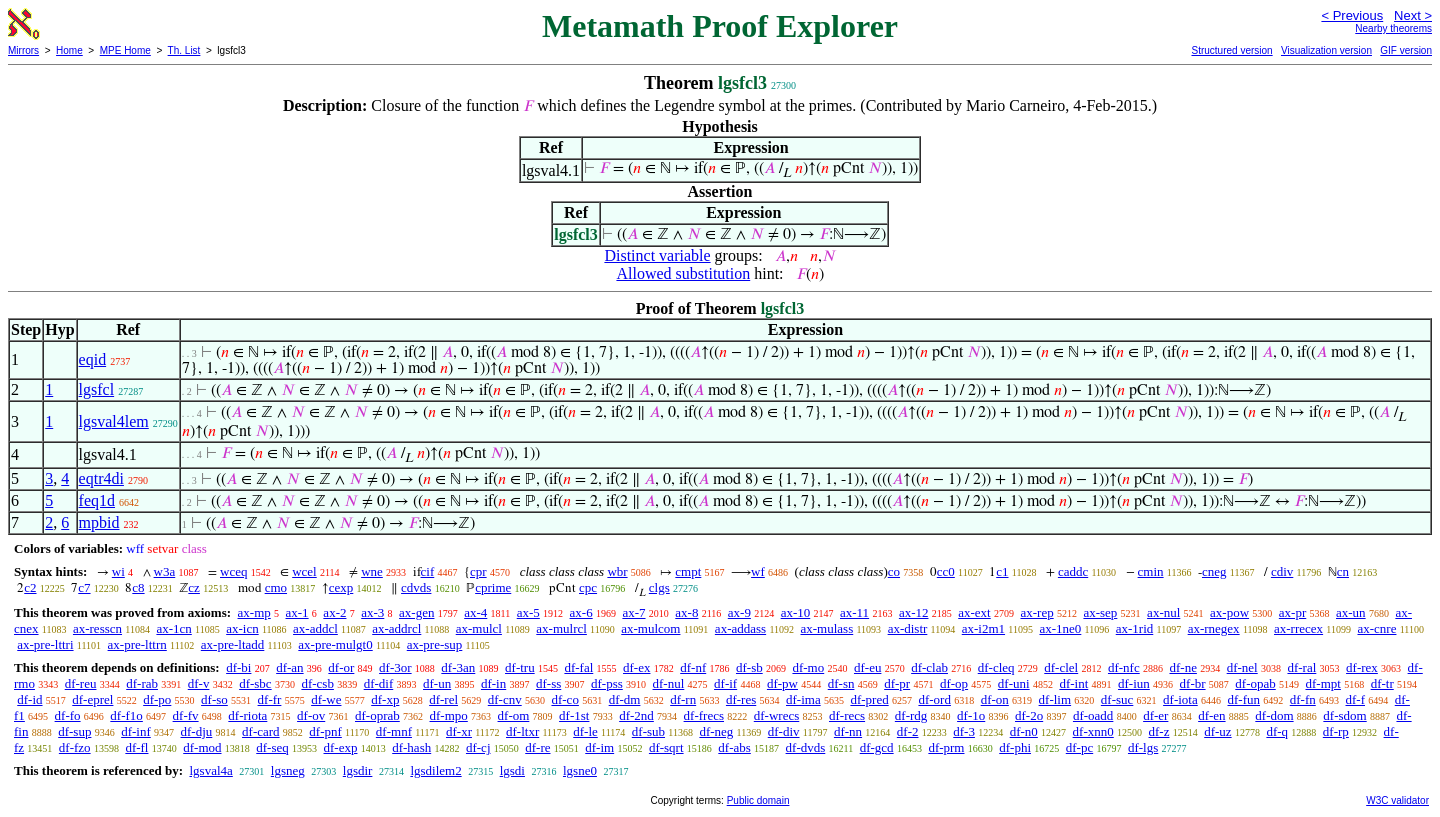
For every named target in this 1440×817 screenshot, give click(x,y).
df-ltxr (522, 731)
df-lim (1055, 699)
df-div (784, 731)
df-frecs (704, 715)
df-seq (272, 747)
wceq (233, 571)
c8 (138, 587)
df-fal (578, 667)
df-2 (908, 731)
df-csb (317, 683)
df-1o (971, 715)
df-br (1193, 683)
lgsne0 (580, 770)
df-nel (1242, 667)
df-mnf (394, 731)
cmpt (688, 571)
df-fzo (75, 747)
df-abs (734, 747)
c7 (84, 587)
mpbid (99, 522)
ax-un (1351, 612)
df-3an (458, 667)
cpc (588, 587)
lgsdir (358, 770)
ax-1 (297, 612)
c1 (1002, 571)
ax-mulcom (650, 628)
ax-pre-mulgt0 (335, 644)
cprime (493, 587)
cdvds (416, 587)
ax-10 (796, 612)
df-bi (238, 667)
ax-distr (908, 628)
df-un (437, 683)
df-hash (411, 747)
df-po (157, 699)
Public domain (758, 800)
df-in (493, 683)
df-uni (1014, 683)
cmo (276, 587)
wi (118, 571)
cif (428, 571)
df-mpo (449, 715)
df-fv (186, 715)
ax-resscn (97, 628)
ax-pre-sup (435, 644)
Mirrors (23, 50)
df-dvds (806, 747)
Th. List (184, 50)
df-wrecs (776, 715)
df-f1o (126, 715)
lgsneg (288, 770)
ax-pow (1229, 612)
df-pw (782, 683)
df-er (1155, 715)
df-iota (1180, 699)
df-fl (136, 747)
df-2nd (636, 715)
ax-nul (1163, 612)
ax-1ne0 (1060, 628)
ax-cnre (1376, 628)
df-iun (1134, 683)
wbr (617, 571)
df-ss (548, 683)
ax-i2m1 (983, 628)
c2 (30, 587)
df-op (954, 683)
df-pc (1079, 747)
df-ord (934, 699)
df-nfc (1124, 667)
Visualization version (1326, 50)
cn (1343, 571)
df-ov (311, 715)
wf (758, 571)
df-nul (669, 683)
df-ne (1182, 667)
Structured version (1231, 50)
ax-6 (581, 612)
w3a (165, 571)
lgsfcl (97, 389)
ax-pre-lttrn (137, 644)
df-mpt (1323, 683)
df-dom (1274, 715)
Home (69, 50)
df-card (261, 731)
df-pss (607, 683)
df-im (599, 747)
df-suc (1117, 699)
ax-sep (1100, 612)
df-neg (716, 731)
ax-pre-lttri (45, 644)
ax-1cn (173, 628)
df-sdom (1344, 715)
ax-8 (686, 612)
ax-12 (914, 612)
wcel (304, 571)
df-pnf (325, 731)
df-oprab (377, 715)
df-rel (443, 699)
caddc (1073, 571)
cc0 (946, 571)
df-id (29, 699)
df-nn (848, 731)
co (894, 571)
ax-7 (633, 612)
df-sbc (255, 683)
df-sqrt (666, 747)
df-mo (808, 667)
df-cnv (505, 699)
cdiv (1282, 571)
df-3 (964, 731)
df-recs (847, 715)
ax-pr (1292, 612)
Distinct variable (657, 255)
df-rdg (911, 715)
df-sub (648, 731)
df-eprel (92, 699)
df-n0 (1024, 731)
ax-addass (740, 628)
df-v (199, 683)
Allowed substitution (683, 273)
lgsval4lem (114, 421)
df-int (1073, 683)
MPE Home (125, 50)
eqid (93, 359)
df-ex (636, 667)
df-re (537, 747)
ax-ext (974, 612)
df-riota (247, 715)
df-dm (625, 699)
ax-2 (334, 612)
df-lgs (1143, 747)
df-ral (1301, 667)
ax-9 (739, 612)
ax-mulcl (479, 628)
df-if (725, 683)
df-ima (803, 699)
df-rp (1336, 731)
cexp (341, 587)
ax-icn (242, 628)
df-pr (897, 683)
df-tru (520, 667)
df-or (341, 667)
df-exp (341, 747)
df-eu (867, 667)
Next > (1413, 15)
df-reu (81, 683)
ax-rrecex (1298, 628)
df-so (214, 699)
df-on (995, 699)
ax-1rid (1135, 628)
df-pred (869, 699)
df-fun (1244, 699)
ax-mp (254, 612)
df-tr (1382, 683)
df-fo (68, 715)
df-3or (395, 667)
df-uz (1217, 731)
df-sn (841, 683)
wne (372, 571)
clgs (659, 587)
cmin (1151, 571)
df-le (585, 731)
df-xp (385, 699)
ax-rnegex (1214, 628)
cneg (1214, 571)
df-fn (1303, 699)
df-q (1277, 731)
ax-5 (528, 612)
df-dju (197, 731)
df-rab (142, 683)
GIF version (1406, 50)
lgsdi (512, 770)
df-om (514, 715)
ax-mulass (827, 628)
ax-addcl (315, 628)
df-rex (1362, 667)
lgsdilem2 (435, 770)
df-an (289, 667)
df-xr (459, 731)
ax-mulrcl (561, 628)
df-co (564, 699)
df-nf (693, 667)
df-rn (683, 699)
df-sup (74, 731)
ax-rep (1036, 612)
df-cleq (996, 667)
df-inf (136, 731)
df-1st (574, 715)
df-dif (379, 683)
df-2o (1029, 715)
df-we (326, 699)
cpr (478, 571)
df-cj (478, 747)
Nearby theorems (1393, 28)
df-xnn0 (1093, 731)
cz (194, 587)
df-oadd (1093, 715)
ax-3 (372, 612)
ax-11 (854, 612)
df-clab (929, 667)
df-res (741, 699)
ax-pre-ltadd (233, 644)
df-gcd (877, 747)
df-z (1159, 731)
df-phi (1015, 747)
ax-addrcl (396, 628)
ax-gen (416, 612)
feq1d (97, 500)
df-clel (1061, 667)
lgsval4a (210, 770)
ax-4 (475, 612)
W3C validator (1397, 800)
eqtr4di (101, 478)
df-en (1211, 715)
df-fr (270, 699)
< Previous (1352, 15)
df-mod (202, 747)
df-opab (1255, 683)
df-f (1356, 699)
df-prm (946, 747)
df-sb (749, 667)
